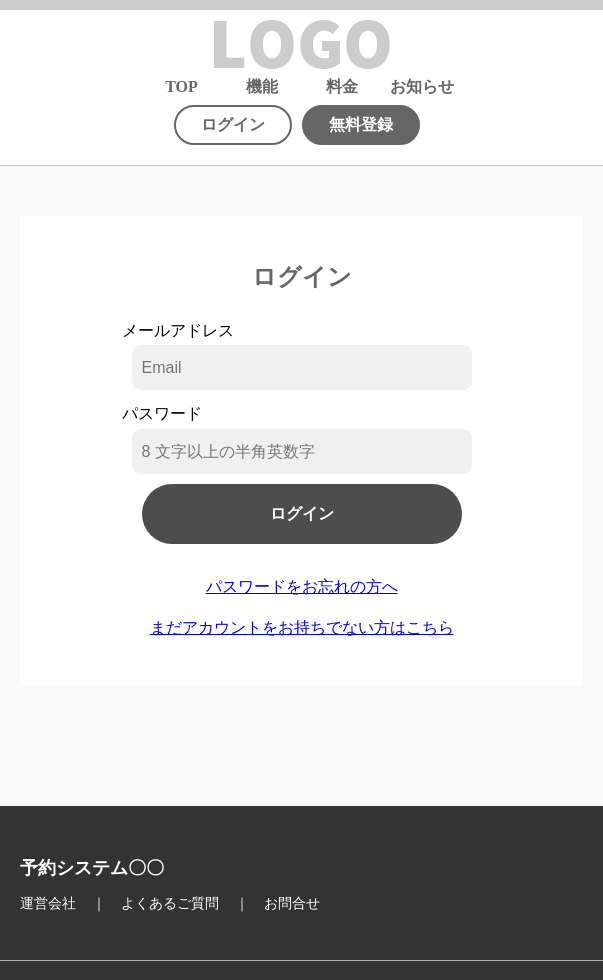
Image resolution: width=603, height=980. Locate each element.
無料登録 (361, 124)
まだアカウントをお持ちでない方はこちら (302, 627)
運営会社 (48, 903)
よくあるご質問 (170, 903)
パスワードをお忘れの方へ (302, 586)
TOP (181, 87)
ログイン (233, 124)
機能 (262, 87)
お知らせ (422, 87)
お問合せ (292, 903)
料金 (342, 87)
